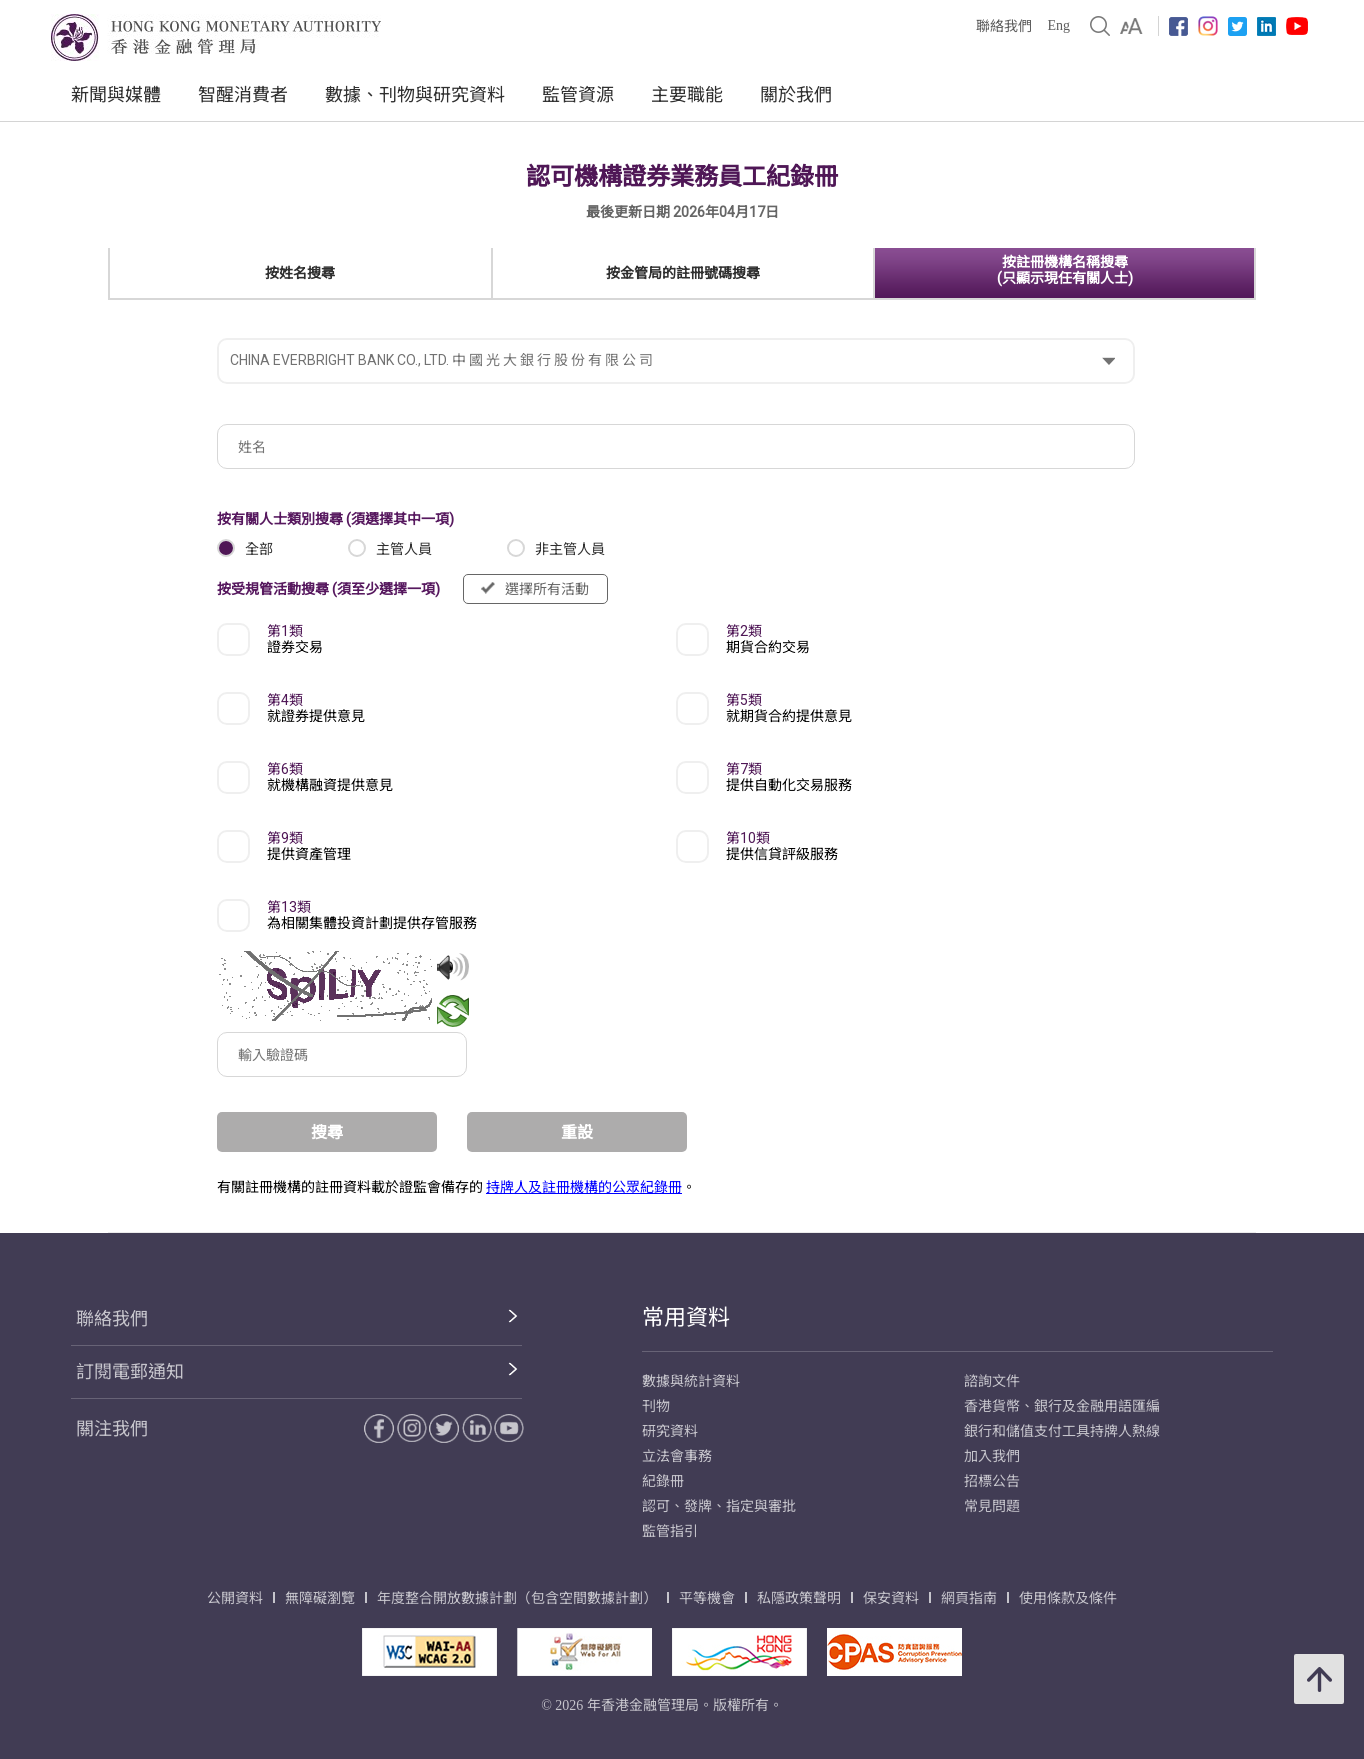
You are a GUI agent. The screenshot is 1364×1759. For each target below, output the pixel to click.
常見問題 (992, 1506)
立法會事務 (677, 1456)
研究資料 (670, 1431)
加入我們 (992, 1456)
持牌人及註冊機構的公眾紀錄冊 (584, 1187)
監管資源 (578, 95)
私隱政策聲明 (799, 1598)
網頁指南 (969, 1598)
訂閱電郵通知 (130, 1372)
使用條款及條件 (1068, 1598)
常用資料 (686, 1317)
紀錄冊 (663, 1481)
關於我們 (796, 95)
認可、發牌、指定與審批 (719, 1506)
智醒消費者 (243, 95)
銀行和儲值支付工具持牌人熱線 (1062, 1431)
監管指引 (670, 1531)
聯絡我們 (1004, 26)
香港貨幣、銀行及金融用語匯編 (1062, 1406)
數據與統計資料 (691, 1381)
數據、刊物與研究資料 (415, 95)
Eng (1058, 25)
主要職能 (687, 95)
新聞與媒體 (116, 95)
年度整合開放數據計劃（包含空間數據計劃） (517, 1598)
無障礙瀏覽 (320, 1598)
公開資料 (235, 1598)
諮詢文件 (992, 1381)
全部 (259, 549)
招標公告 (992, 1481)
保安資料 (891, 1598)
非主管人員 (570, 549)
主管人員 (404, 549)
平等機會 (707, 1598)
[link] (1131, 26)
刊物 (656, 1406)
